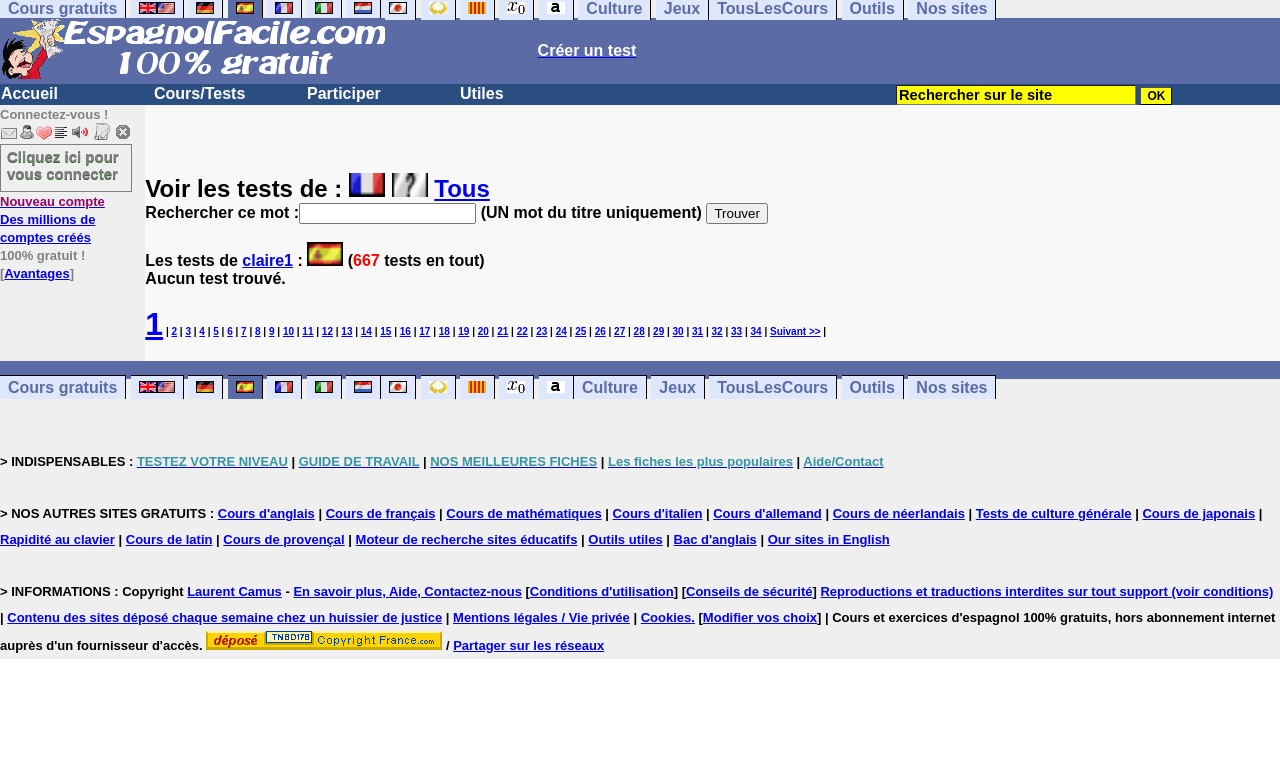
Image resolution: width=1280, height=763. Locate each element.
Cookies (666, 617)
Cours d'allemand (767, 513)
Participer (344, 93)
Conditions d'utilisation (602, 591)
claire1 (267, 260)
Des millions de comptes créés (52, 219)
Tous (462, 188)
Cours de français (381, 513)
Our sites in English (829, 539)
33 (736, 331)
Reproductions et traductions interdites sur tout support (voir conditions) (1046, 591)
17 (424, 331)
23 (541, 331)
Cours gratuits (62, 387)
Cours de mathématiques (523, 513)
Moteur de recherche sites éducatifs (467, 539)
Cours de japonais (1198, 513)
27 (619, 331)
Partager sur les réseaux (528, 645)
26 (600, 331)
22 (522, 331)
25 (580, 331)
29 (658, 331)
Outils (872, 387)
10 (288, 331)
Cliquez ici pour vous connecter (63, 165)
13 (346, 331)
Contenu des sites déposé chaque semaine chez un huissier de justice (224, 617)
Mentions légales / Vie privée (541, 617)
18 (444, 331)
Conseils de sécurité (749, 591)
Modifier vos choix (760, 617)
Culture (610, 387)
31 (697, 331)
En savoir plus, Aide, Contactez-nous (407, 591)
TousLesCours (772, 387)
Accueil (29, 93)
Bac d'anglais (715, 539)
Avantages (36, 273)
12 (327, 331)
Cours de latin (169, 539)
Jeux (677, 387)
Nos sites (951, 387)
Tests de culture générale (1054, 513)
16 (405, 331)
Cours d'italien (658, 513)
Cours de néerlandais (899, 513)
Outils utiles (625, 539)
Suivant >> (795, 331)
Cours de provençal (283, 539)
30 (678, 331)
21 (502, 331)
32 (717, 331)
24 (561, 331)
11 (307, 331)
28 (639, 331)
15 (385, 331)
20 (483, 331)
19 (463, 331)
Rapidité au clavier (57, 539)
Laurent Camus (234, 591)
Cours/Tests (199, 93)
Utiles (482, 93)
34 (756, 331)
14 (366, 331)
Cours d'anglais (266, 513)
